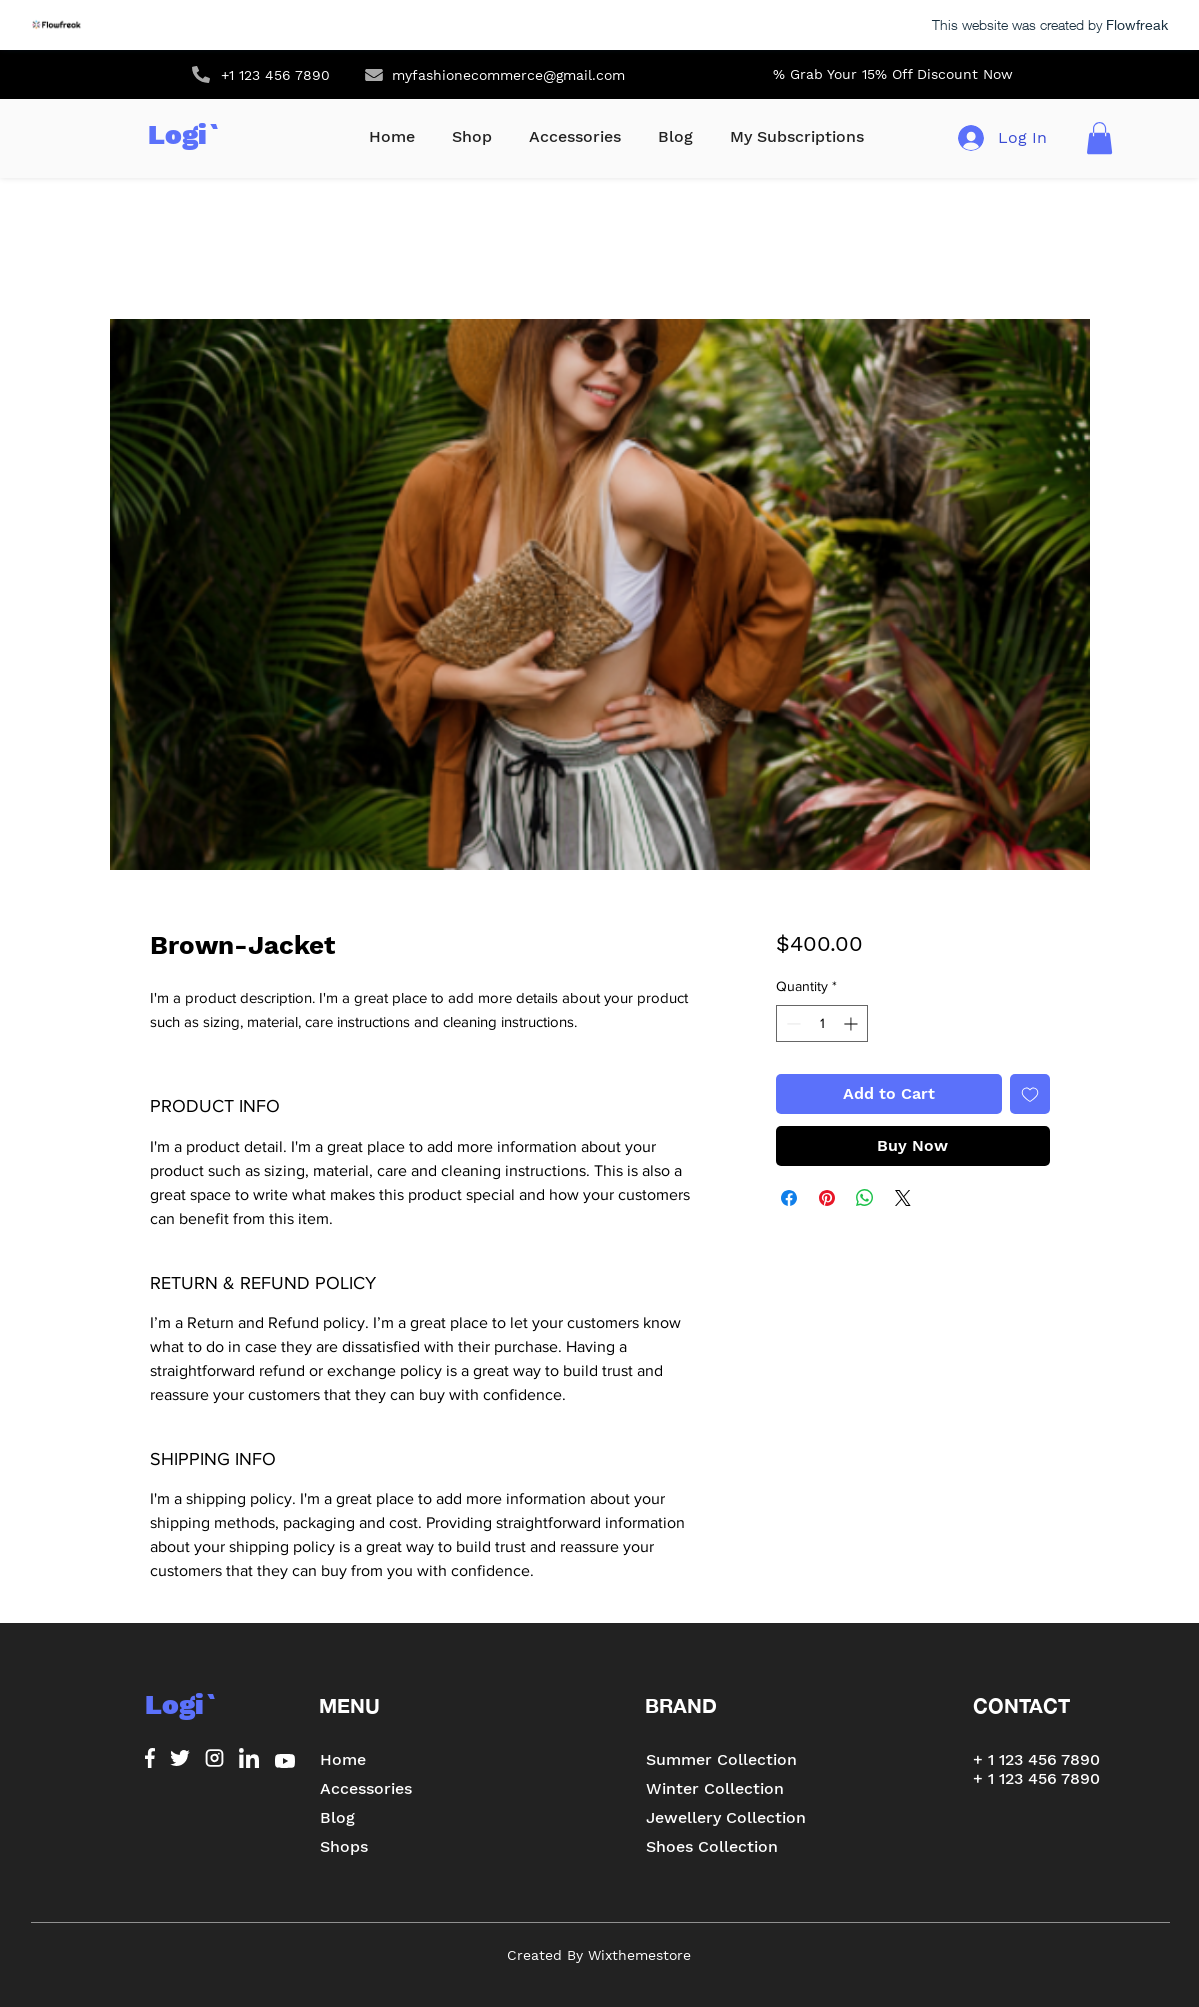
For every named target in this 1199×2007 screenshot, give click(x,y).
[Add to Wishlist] (1030, 1094)
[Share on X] (903, 1198)
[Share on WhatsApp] (865, 1198)
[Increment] (852, 1023)
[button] (1099, 138)
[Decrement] (791, 1023)
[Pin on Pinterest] (827, 1198)
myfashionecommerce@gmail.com (508, 75)
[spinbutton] (822, 1023)
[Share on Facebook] (789, 1198)
